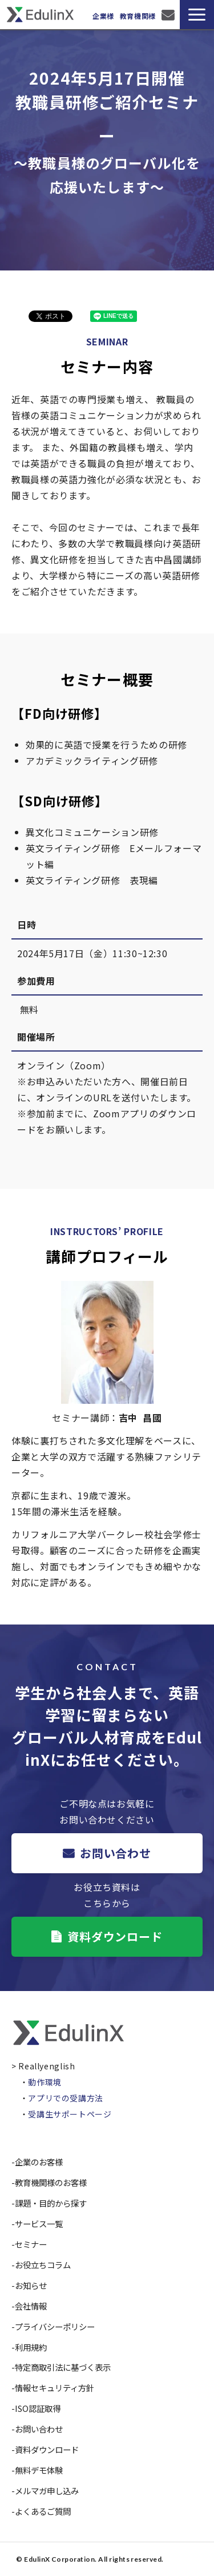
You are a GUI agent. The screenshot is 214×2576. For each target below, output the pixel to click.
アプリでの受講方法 (65, 2098)
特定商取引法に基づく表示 (63, 2367)
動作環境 (45, 2082)
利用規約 (31, 2347)
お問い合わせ (169, 15)
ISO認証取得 (37, 2408)
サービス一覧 (39, 2223)
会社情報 (31, 2306)
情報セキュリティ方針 (54, 2388)
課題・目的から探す (51, 2203)
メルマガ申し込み (47, 2491)
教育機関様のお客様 (51, 2182)
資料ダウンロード (114, 1936)
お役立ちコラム (43, 2265)
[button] (197, 14)
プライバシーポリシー (55, 2326)
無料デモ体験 (39, 2470)
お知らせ (31, 2285)
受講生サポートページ (69, 2114)
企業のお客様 (39, 2162)
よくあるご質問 (43, 2511)
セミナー (31, 2244)
